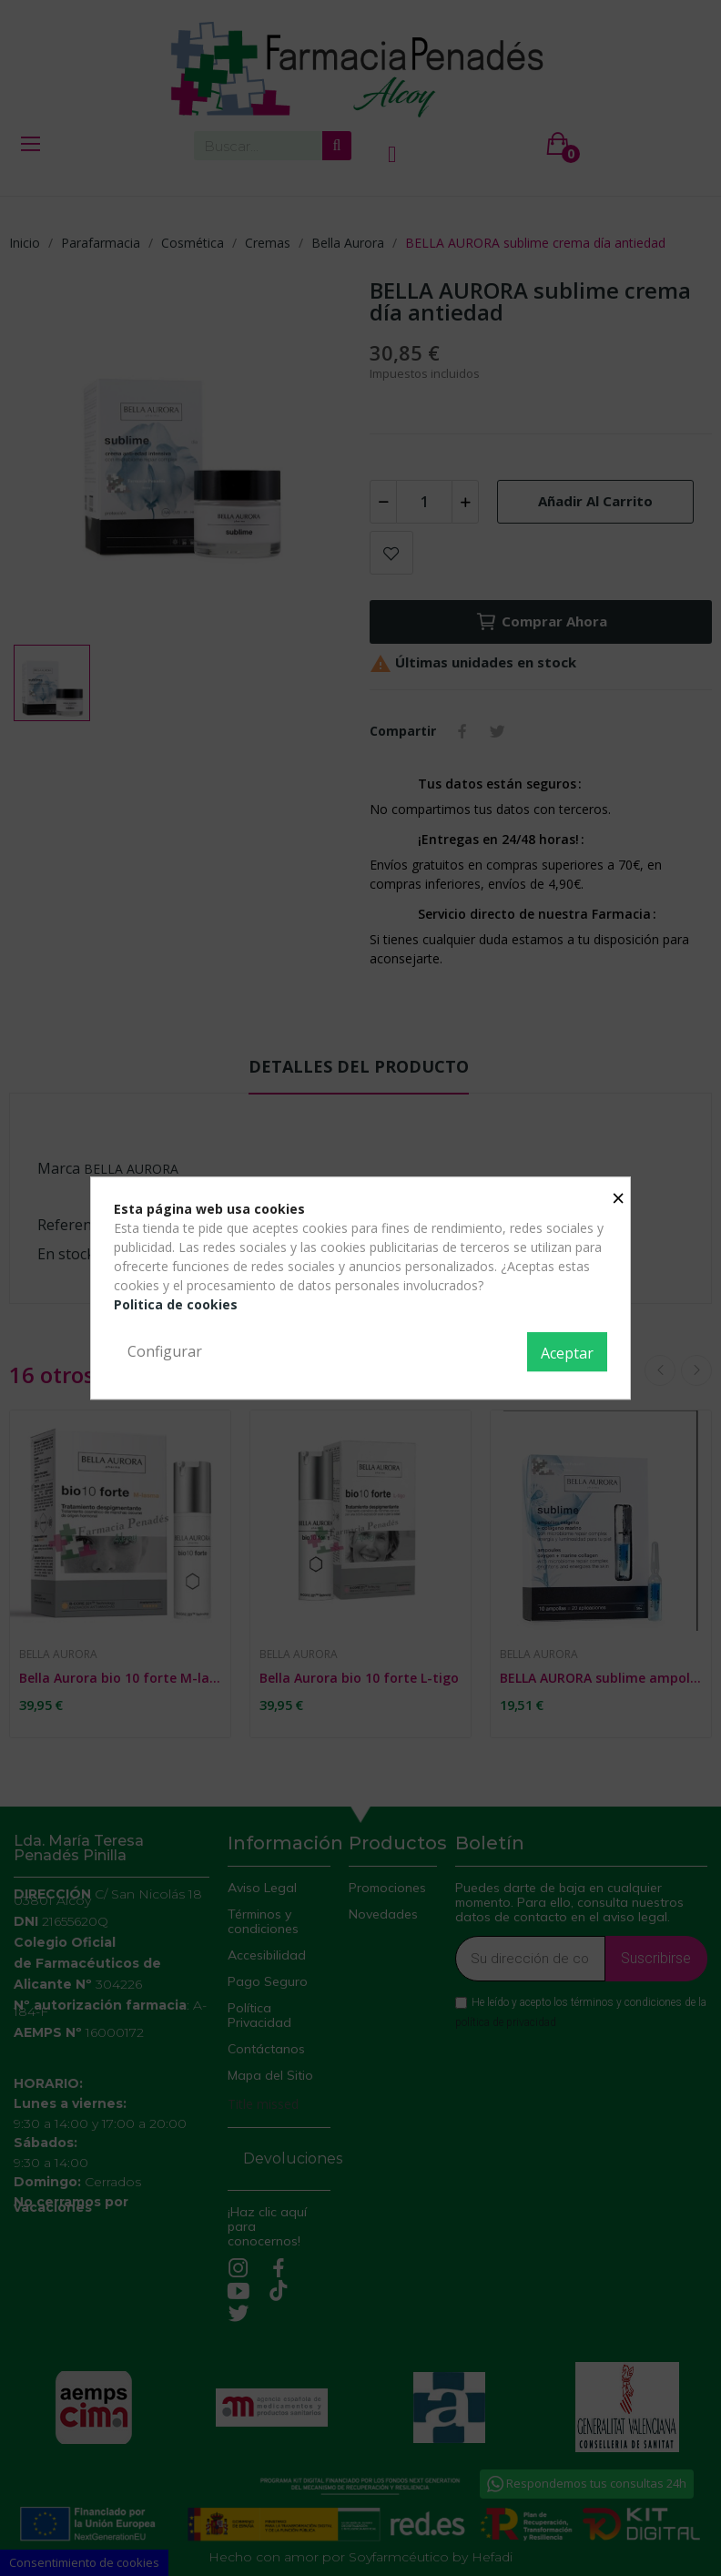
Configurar (164, 1351)
